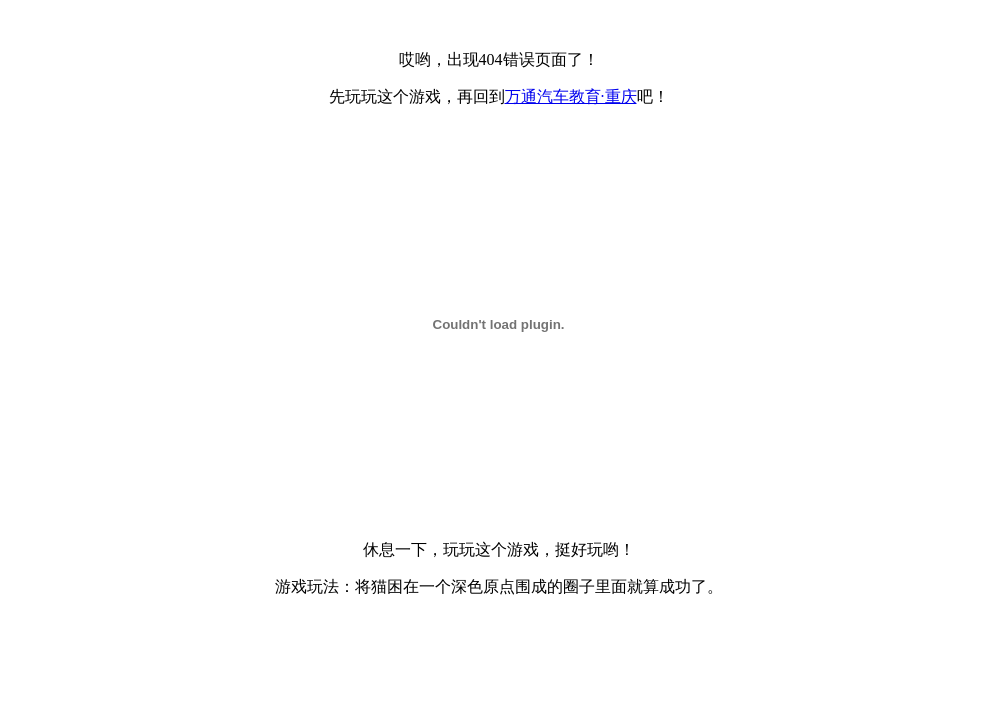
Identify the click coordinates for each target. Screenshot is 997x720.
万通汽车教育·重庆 (571, 96)
